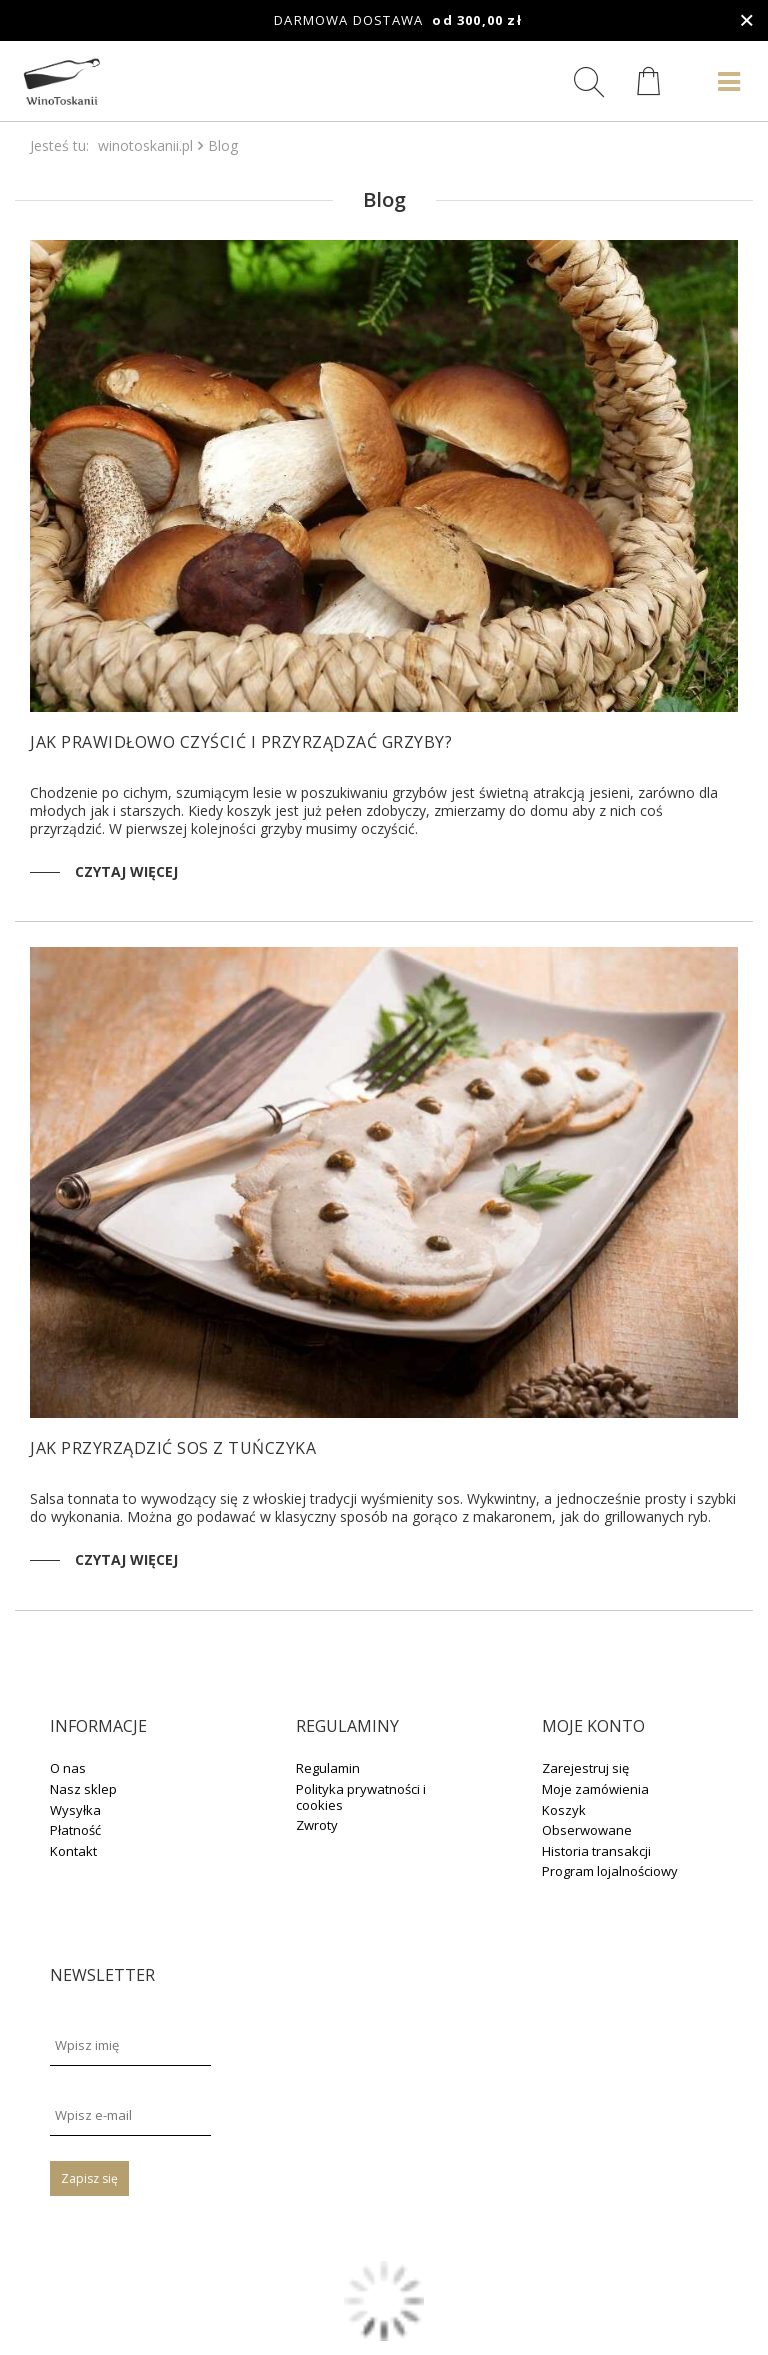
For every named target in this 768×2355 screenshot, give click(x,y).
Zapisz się (89, 2178)
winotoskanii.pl (145, 145)
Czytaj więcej (126, 871)
